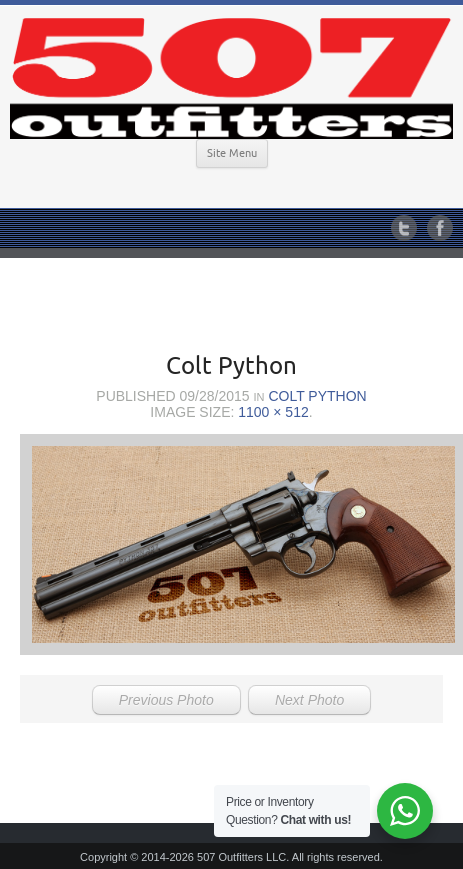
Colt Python (317, 396)
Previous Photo (166, 700)
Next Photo (309, 700)
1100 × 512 (273, 412)
